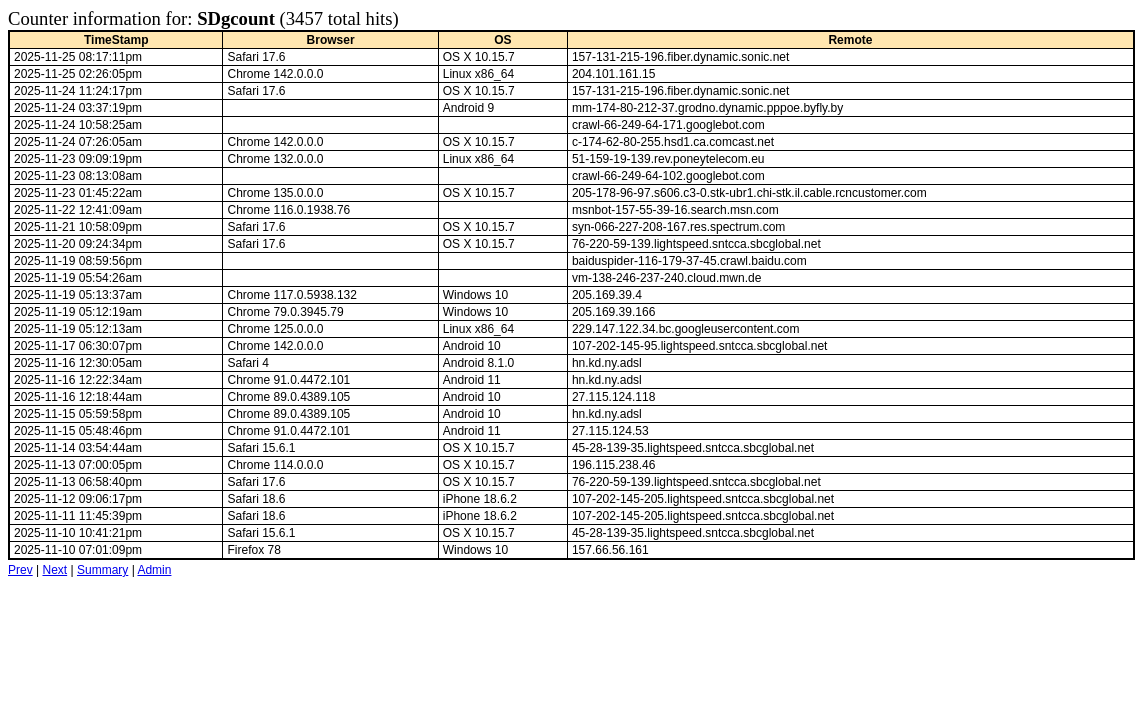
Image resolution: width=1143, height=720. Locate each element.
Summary (102, 570)
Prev (20, 570)
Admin (154, 570)
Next (54, 570)
